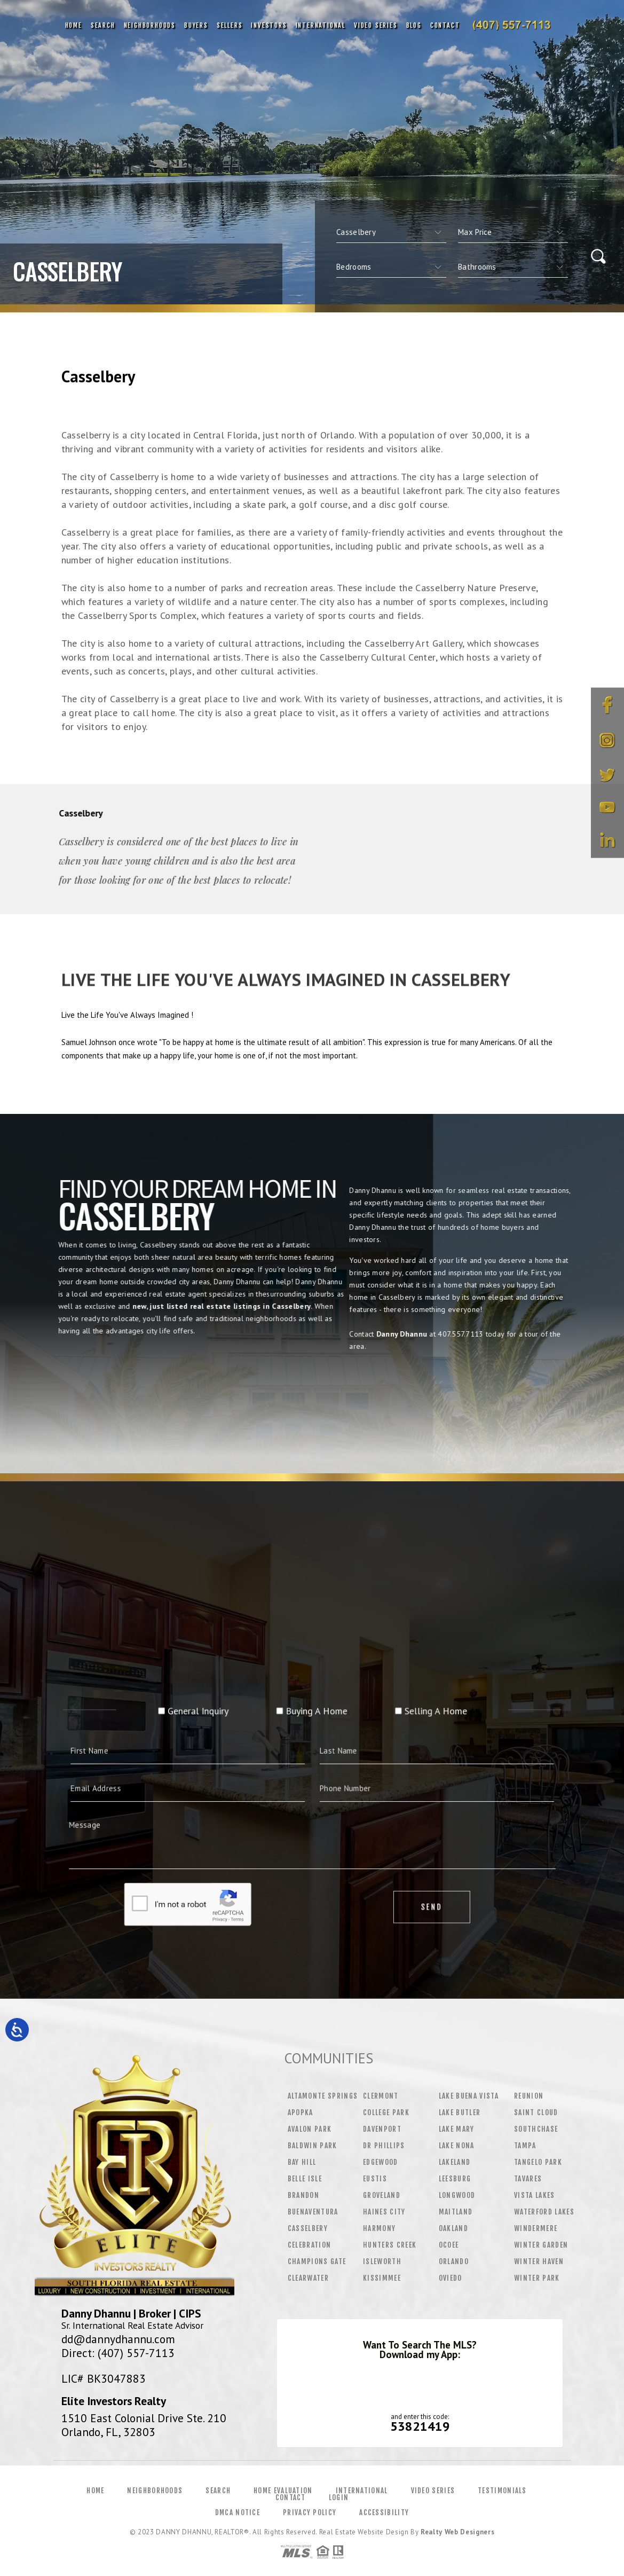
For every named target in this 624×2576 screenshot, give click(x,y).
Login (339, 2497)
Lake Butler (460, 2112)
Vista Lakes (534, 2195)
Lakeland (455, 2162)
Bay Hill (302, 2162)
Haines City (384, 2212)
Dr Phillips (384, 2145)
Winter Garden (541, 2245)
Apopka (300, 2112)
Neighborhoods (150, 25)
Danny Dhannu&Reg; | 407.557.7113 (511, 25)
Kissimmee (382, 2278)
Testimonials (502, 2490)
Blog (414, 25)
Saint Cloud (536, 2112)
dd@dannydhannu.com (118, 2338)
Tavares (528, 2178)
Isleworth (382, 2261)
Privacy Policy (309, 2512)
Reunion (528, 2096)
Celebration (309, 2245)
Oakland (453, 2228)
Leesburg (455, 2178)
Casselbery (308, 2228)
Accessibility (384, 2512)
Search (103, 25)
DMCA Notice (237, 2512)
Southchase (536, 2129)
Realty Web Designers (457, 2531)
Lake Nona (457, 2145)
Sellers (230, 25)
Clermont (381, 2096)
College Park (386, 2112)
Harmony (379, 2228)
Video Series (376, 25)
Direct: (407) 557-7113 (118, 2352)
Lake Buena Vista (469, 2096)
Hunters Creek (389, 2245)
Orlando (454, 2261)
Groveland (381, 2195)
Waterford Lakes (544, 2212)
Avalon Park (310, 2129)
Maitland (456, 2212)
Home (73, 25)
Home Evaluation (283, 2490)
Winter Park (537, 2278)
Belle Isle (305, 2178)
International (320, 25)
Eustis (375, 2178)
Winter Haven (539, 2261)
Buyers (196, 25)
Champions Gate (317, 2261)
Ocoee (449, 2245)
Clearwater (308, 2278)
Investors (269, 25)
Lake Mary (457, 2129)
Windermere (535, 2228)
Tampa (525, 2145)
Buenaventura (313, 2212)
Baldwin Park (312, 2145)
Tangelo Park (538, 2162)
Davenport (382, 2129)
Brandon (303, 2195)
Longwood (457, 2195)
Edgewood (380, 2162)
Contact (445, 25)
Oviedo (450, 2278)
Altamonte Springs (323, 2096)
